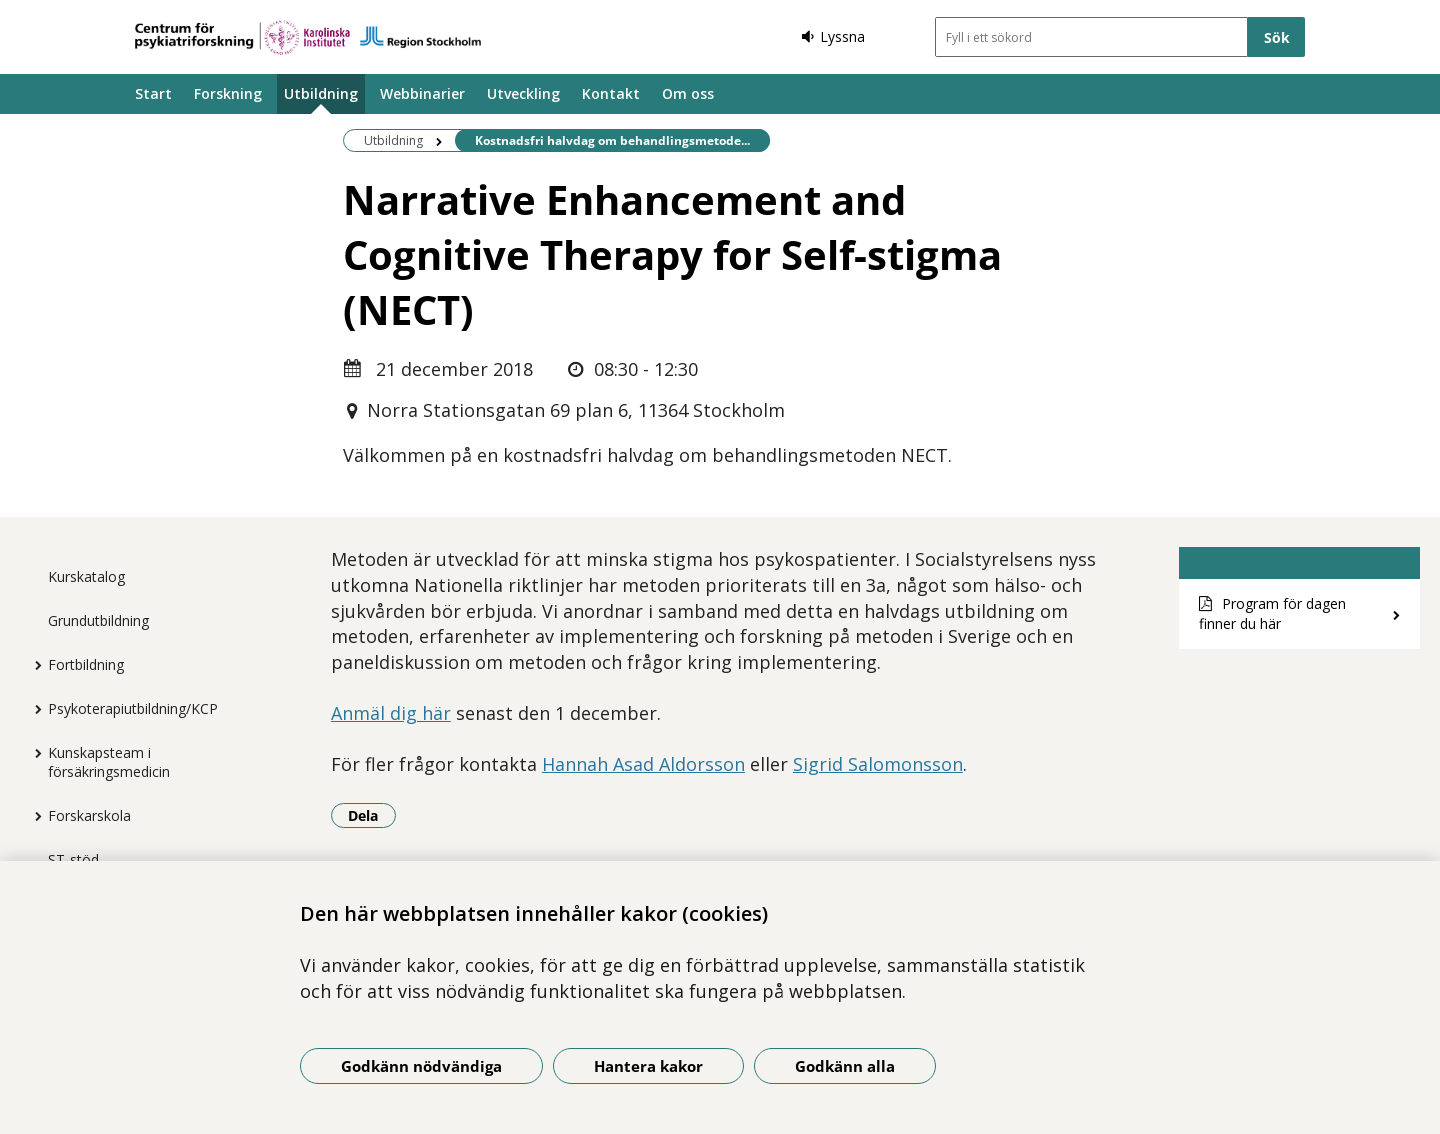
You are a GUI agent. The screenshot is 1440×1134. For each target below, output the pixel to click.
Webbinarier (422, 93)
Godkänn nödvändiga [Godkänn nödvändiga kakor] (421, 1066)
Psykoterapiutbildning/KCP (133, 708)
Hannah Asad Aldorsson (643, 764)
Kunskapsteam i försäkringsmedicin (109, 762)
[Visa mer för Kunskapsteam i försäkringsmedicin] (33, 753)
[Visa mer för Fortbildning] (33, 665)
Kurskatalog (86, 576)
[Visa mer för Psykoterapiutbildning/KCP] (33, 709)
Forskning (228, 93)
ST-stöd (73, 859)
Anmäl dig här (391, 713)
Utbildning (321, 93)
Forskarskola (89, 815)
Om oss (688, 93)
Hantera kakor (648, 1066)
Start (153, 93)
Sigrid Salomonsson (878, 764)
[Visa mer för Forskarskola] (33, 816)
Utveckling (523, 93)
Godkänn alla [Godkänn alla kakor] (845, 1066)
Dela (372, 815)
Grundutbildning (98, 620)
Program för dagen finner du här (1272, 614)
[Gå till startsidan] (308, 37)
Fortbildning (86, 664)
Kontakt (611, 93)
